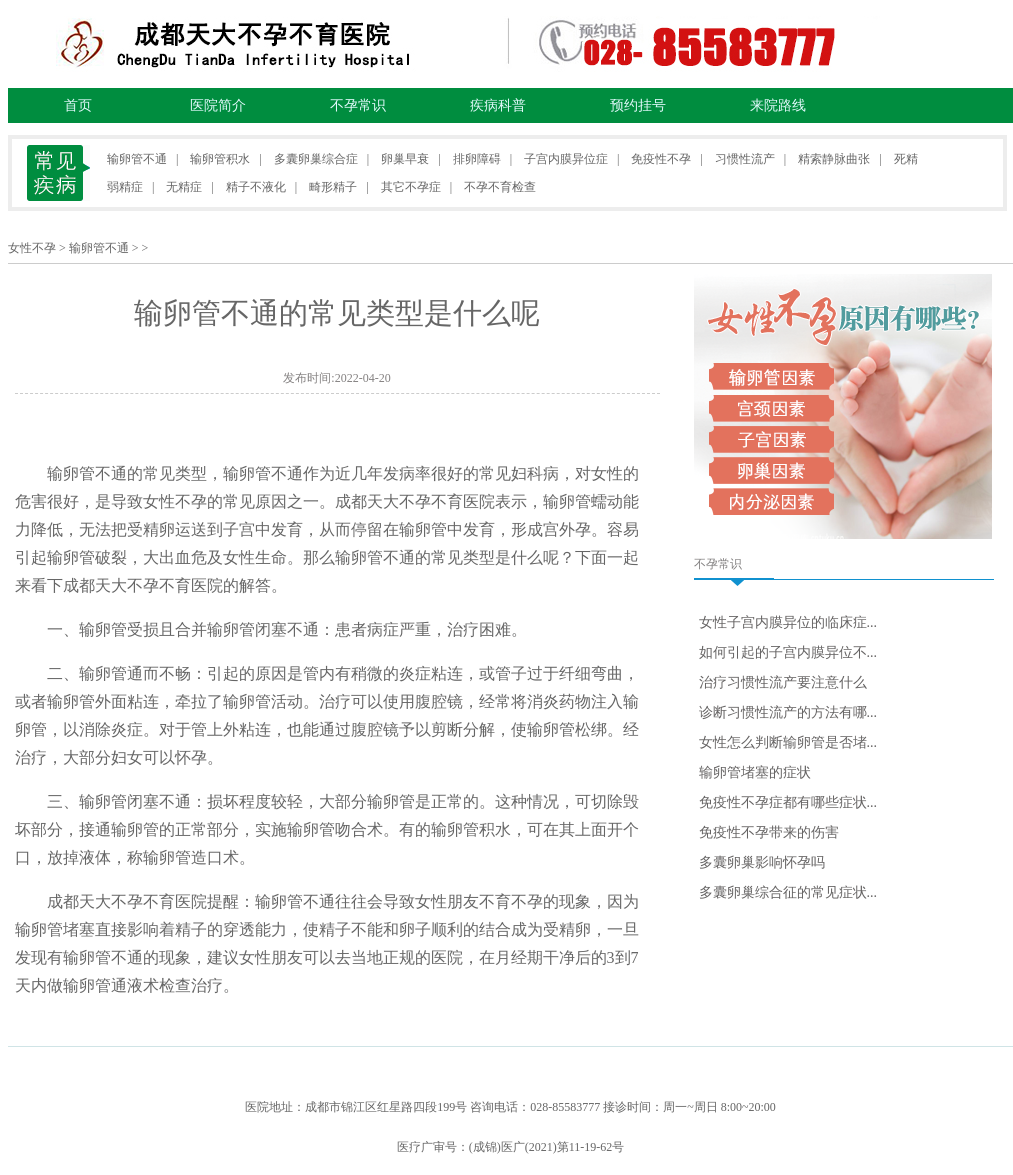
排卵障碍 (477, 159)
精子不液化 (256, 187)
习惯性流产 (745, 159)
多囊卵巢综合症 (316, 159)
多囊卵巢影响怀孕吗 (762, 862)
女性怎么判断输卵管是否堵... (788, 742)
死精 (906, 159)
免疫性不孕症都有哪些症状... (788, 802)
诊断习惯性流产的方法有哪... (788, 712)
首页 (78, 105)
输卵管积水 (220, 159)
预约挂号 (638, 105)
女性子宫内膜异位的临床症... (788, 622)
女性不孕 (32, 248)
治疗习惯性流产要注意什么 (783, 682)
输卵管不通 (137, 159)
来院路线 (778, 105)
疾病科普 (498, 105)
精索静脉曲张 (834, 159)
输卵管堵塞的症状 (755, 772)
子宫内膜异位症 (566, 159)
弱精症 (125, 187)
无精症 (184, 187)
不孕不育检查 (500, 187)
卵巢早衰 (405, 159)
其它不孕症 (411, 187)
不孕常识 (358, 105)
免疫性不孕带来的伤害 (769, 832)
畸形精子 (333, 187)
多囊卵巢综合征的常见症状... (788, 892)
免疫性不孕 (661, 159)
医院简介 (218, 105)
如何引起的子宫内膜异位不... (788, 652)
